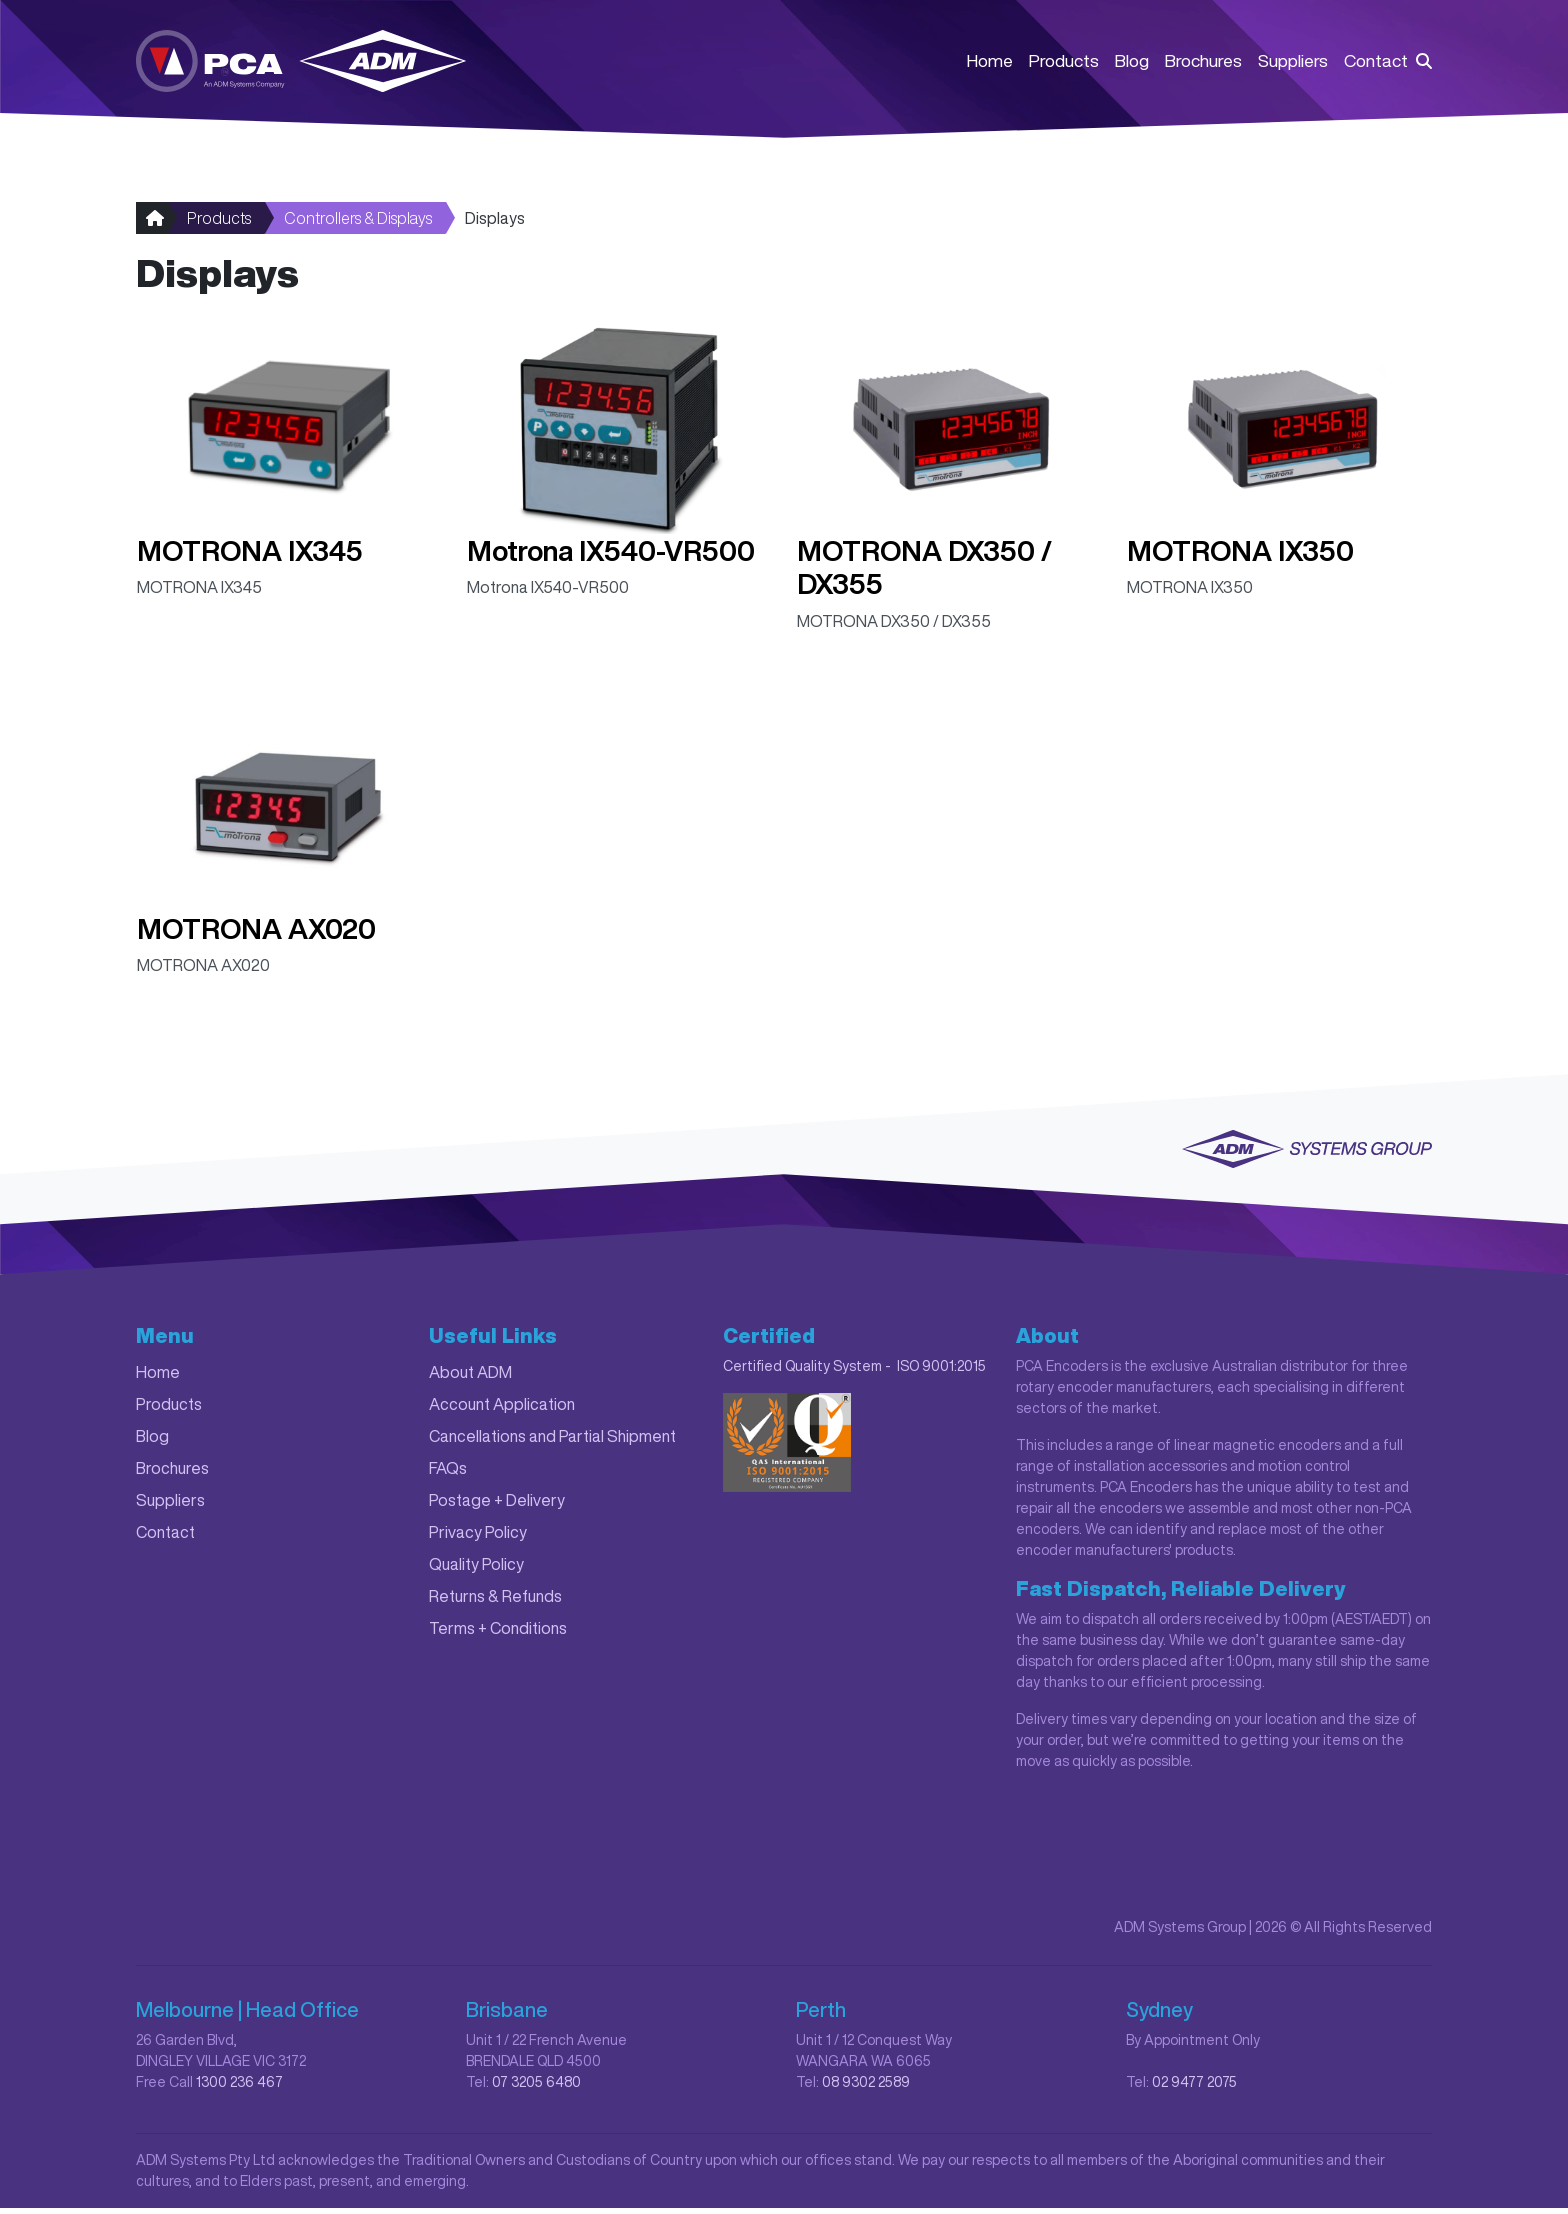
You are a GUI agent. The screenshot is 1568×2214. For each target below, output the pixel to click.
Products (1064, 61)
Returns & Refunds (495, 1602)
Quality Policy (476, 1570)
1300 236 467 (239, 2088)
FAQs (448, 1474)
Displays (495, 224)
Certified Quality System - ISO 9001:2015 (854, 1372)
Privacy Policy (478, 1538)
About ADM (470, 1378)
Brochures (1203, 61)
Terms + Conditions (498, 1634)
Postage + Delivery (497, 1506)
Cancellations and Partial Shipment (552, 1442)
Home (990, 61)
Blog (1132, 61)
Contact (1376, 61)
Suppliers (1293, 61)
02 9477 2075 (1194, 2088)
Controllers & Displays (358, 224)
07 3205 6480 (536, 2088)
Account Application (502, 1410)
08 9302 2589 (866, 2088)
